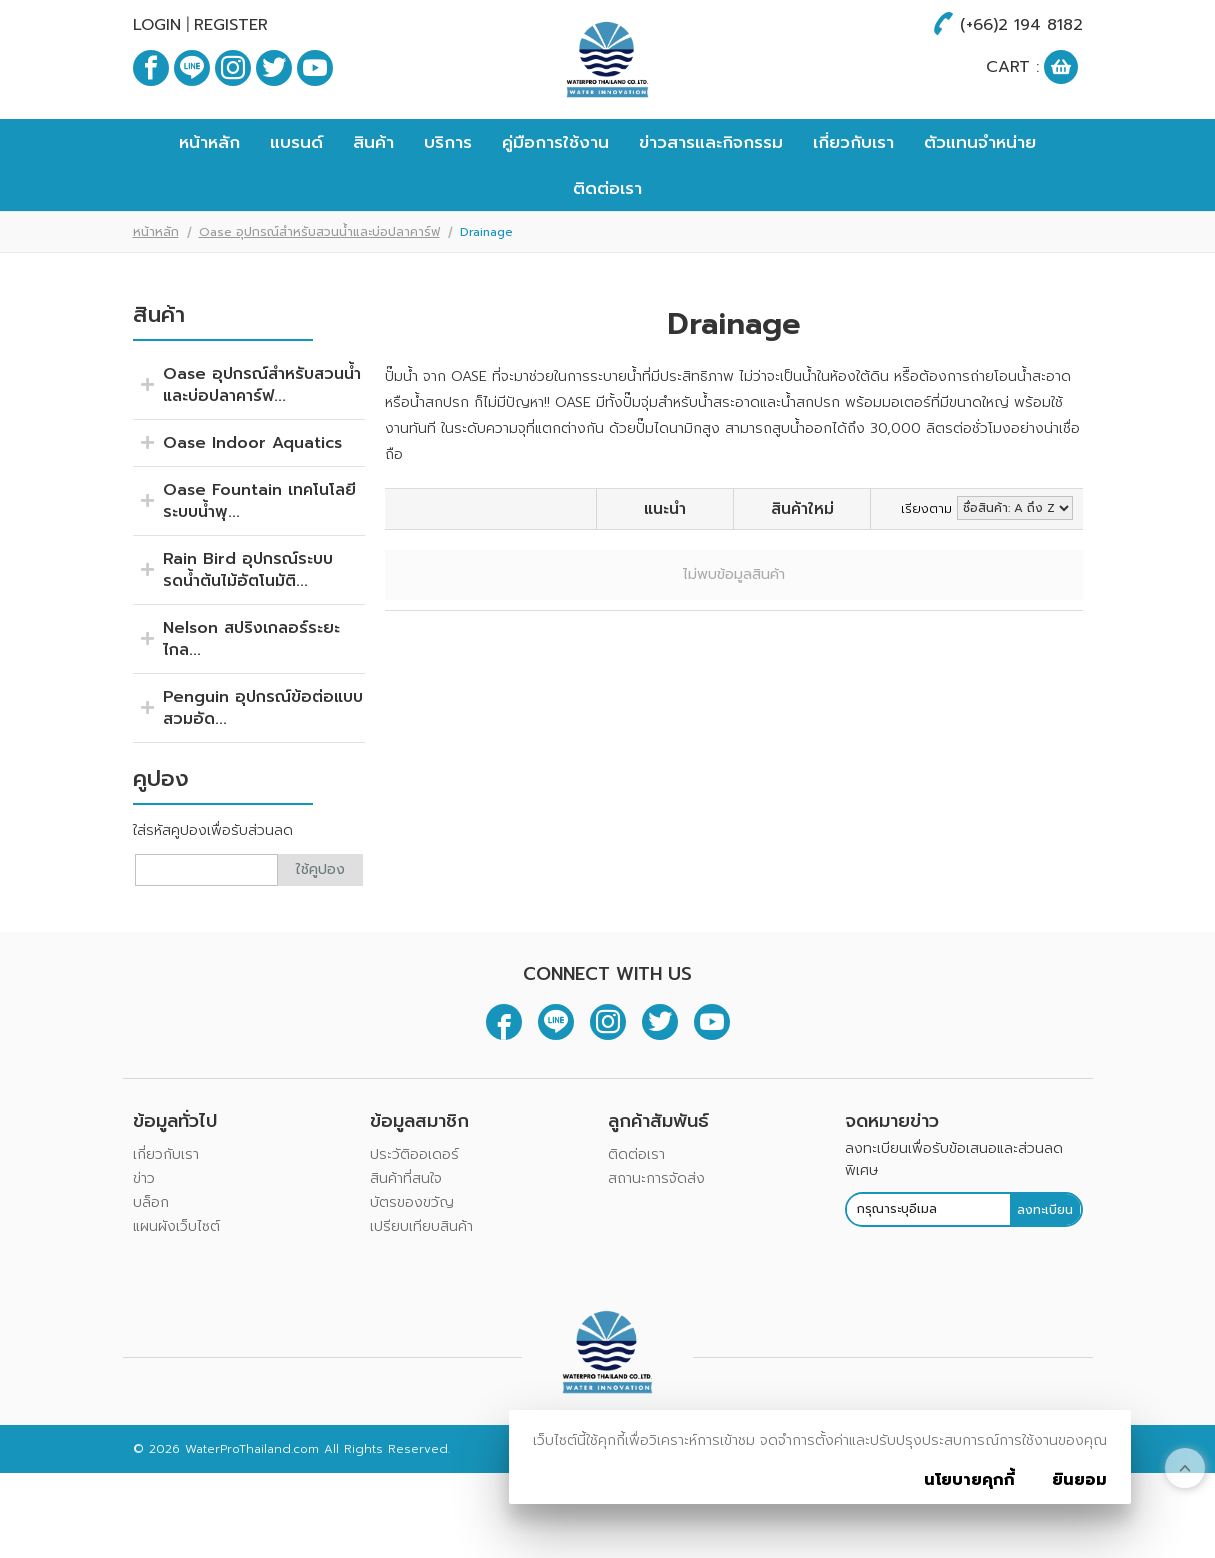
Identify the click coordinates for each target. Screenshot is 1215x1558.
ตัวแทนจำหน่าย (980, 203)
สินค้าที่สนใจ (406, 1239)
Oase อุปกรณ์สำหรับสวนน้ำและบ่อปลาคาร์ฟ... (262, 446)
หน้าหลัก (209, 203)
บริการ (448, 203)
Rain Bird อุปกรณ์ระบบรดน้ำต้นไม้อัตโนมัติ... (248, 631)
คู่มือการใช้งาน (555, 203)
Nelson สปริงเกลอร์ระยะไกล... (251, 700)
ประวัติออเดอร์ (414, 1215)
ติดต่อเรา (607, 249)
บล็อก (151, 1263)
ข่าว (144, 1239)
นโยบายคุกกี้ (969, 1480)
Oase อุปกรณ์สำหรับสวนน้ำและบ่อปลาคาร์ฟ (319, 293)
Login (157, 25)
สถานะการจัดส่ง (656, 1239)
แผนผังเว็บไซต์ (176, 1287)
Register (231, 25)
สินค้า (373, 203)
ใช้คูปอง (320, 930)
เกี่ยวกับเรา (853, 203)
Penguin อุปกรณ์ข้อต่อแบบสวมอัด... (263, 769)
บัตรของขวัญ (412, 1263)
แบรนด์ (296, 203)
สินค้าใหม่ (802, 570)
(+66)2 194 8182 (1021, 25)
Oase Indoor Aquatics (252, 504)
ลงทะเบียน (1045, 1270)
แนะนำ (665, 570)
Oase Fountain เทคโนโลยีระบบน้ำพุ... (259, 562)
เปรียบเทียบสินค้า (421, 1287)
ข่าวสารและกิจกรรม (711, 203)
